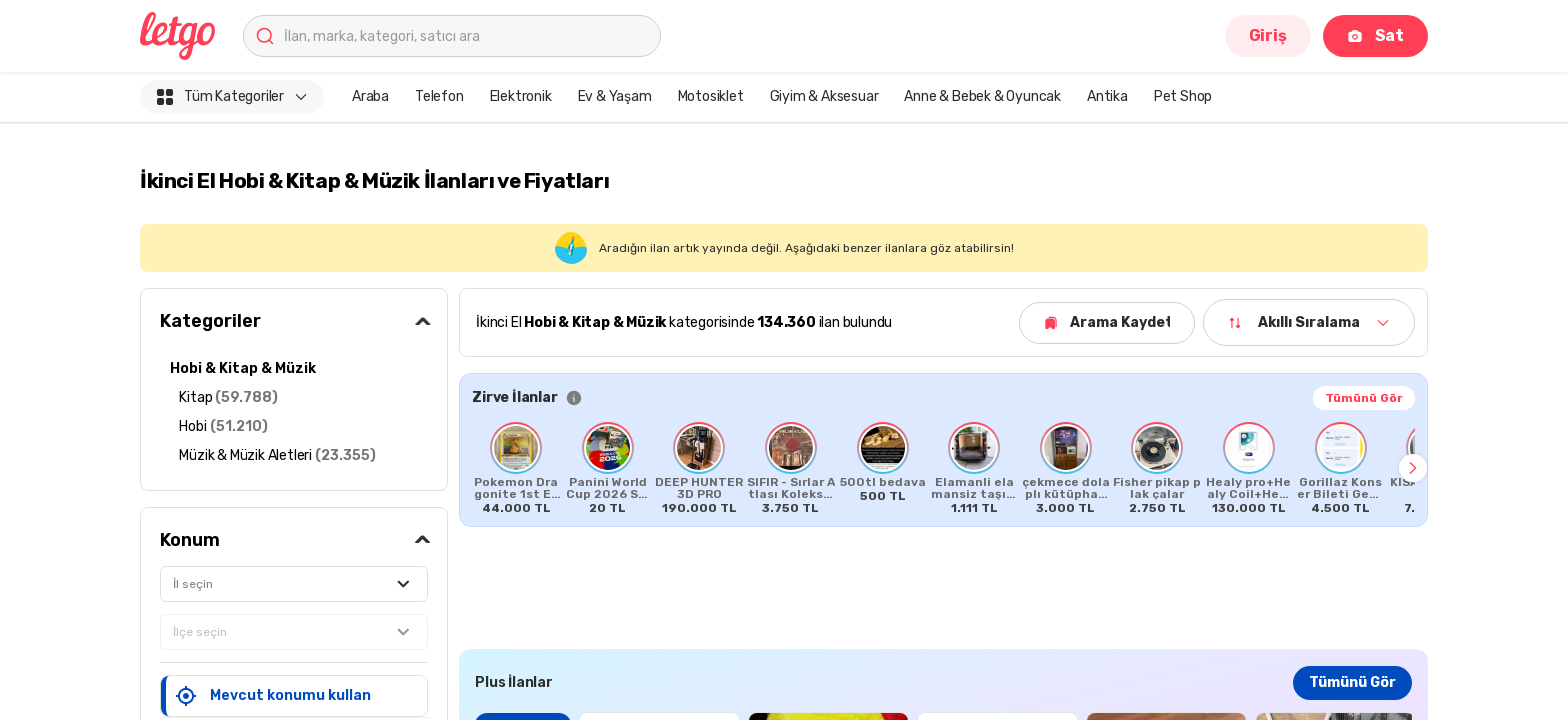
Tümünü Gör (1364, 398)
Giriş (1268, 35)
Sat (1375, 35)
